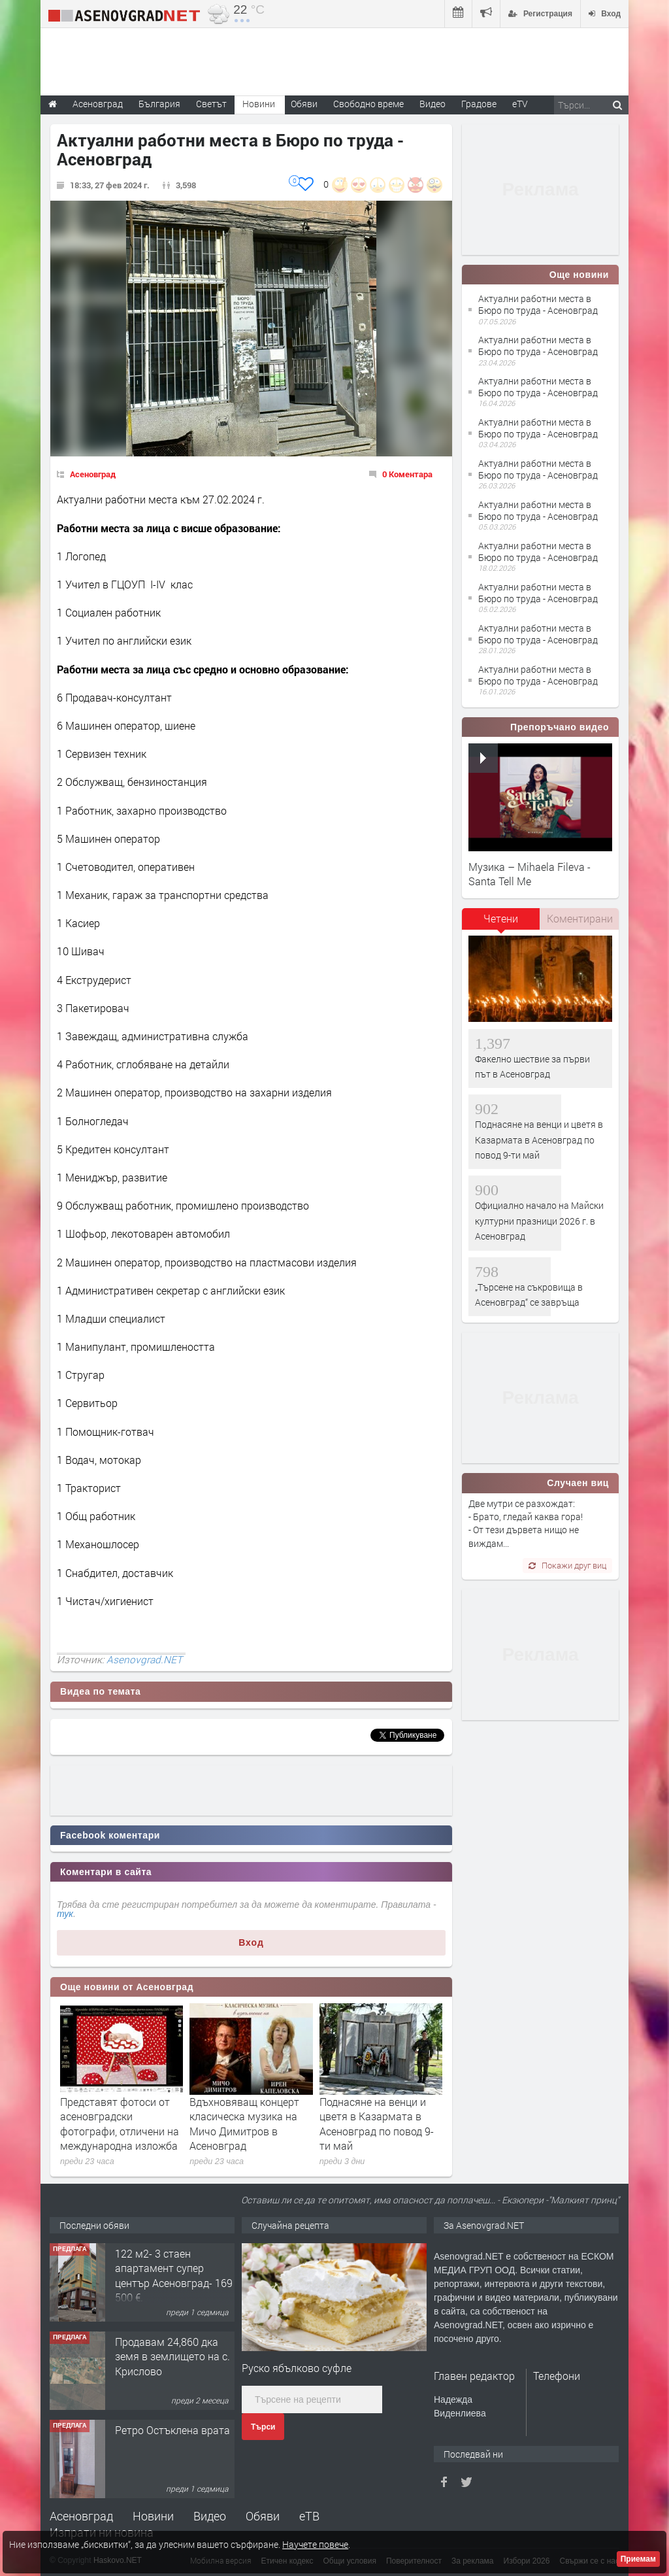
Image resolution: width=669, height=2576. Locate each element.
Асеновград (93, 474)
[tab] (501, 923)
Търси (263, 2427)
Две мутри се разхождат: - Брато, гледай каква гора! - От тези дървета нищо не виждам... (525, 1523)
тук (65, 1913)
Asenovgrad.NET (144, 1659)
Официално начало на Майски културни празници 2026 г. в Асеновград (539, 1220)
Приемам (638, 2559)
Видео (209, 2516)
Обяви (263, 2516)
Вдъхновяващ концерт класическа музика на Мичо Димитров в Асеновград (244, 2123)
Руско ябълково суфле (296, 2368)
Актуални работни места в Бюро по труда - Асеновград (538, 304)
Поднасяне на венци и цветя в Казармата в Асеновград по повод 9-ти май (376, 2123)
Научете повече (315, 2544)
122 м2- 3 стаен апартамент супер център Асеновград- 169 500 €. (174, 2275)
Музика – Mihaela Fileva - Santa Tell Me (529, 874)
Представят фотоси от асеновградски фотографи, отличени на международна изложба (119, 2123)
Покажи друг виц (567, 1565)
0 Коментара (407, 474)
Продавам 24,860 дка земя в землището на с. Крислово (172, 2356)
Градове (479, 103)
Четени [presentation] (500, 918)
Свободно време (368, 103)
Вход (251, 1942)
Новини (258, 103)
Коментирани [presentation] (580, 918)
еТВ (309, 2516)
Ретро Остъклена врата (172, 2430)
